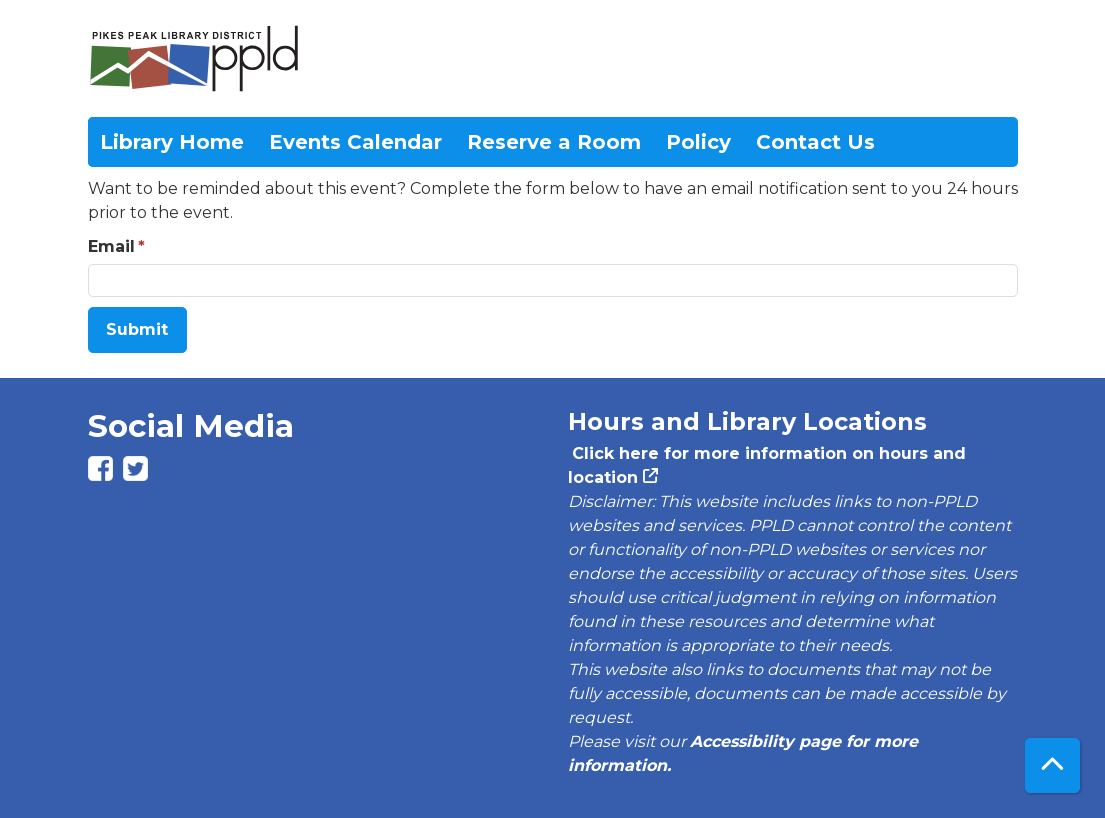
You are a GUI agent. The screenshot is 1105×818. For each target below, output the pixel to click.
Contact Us (815, 142)
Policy (698, 142)
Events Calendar (355, 142)
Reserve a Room (554, 142)
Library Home (172, 142)
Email (111, 246)
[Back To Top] (1052, 765)
